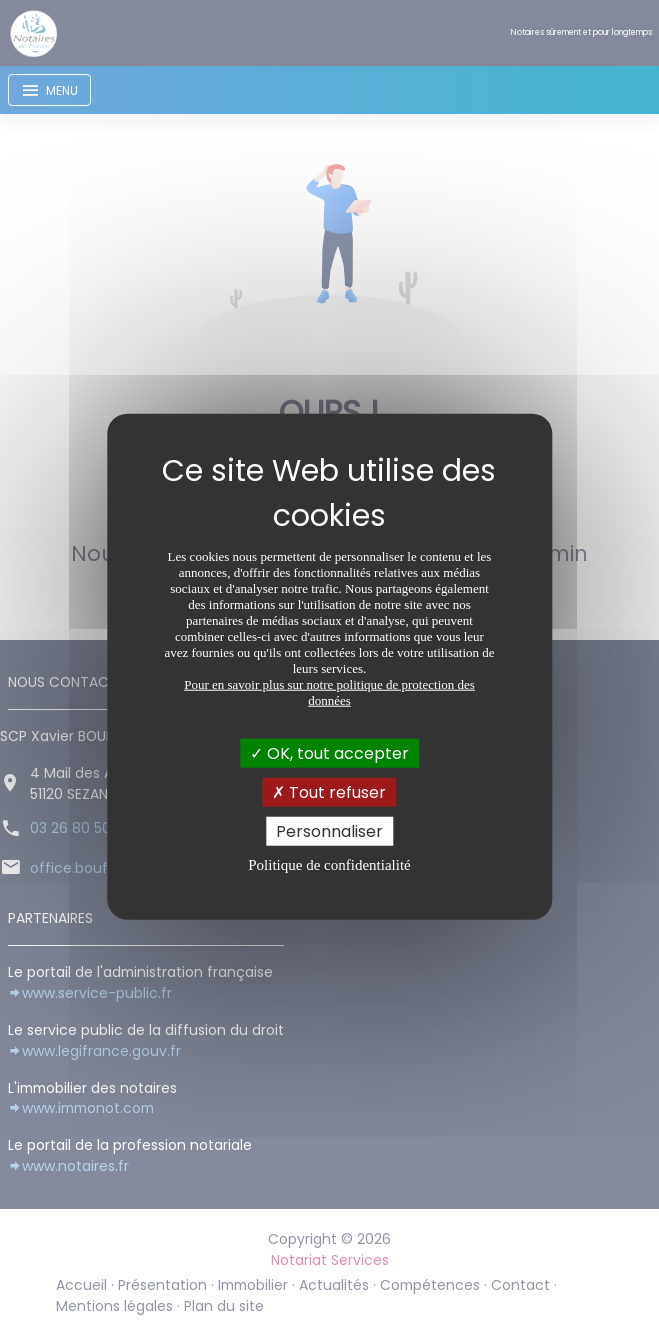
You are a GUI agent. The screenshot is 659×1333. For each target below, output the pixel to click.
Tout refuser (329, 791)
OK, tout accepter (329, 752)
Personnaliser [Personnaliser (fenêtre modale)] (329, 831)
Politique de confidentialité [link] (329, 865)
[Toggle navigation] (49, 90)
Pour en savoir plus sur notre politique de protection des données (329, 691)
